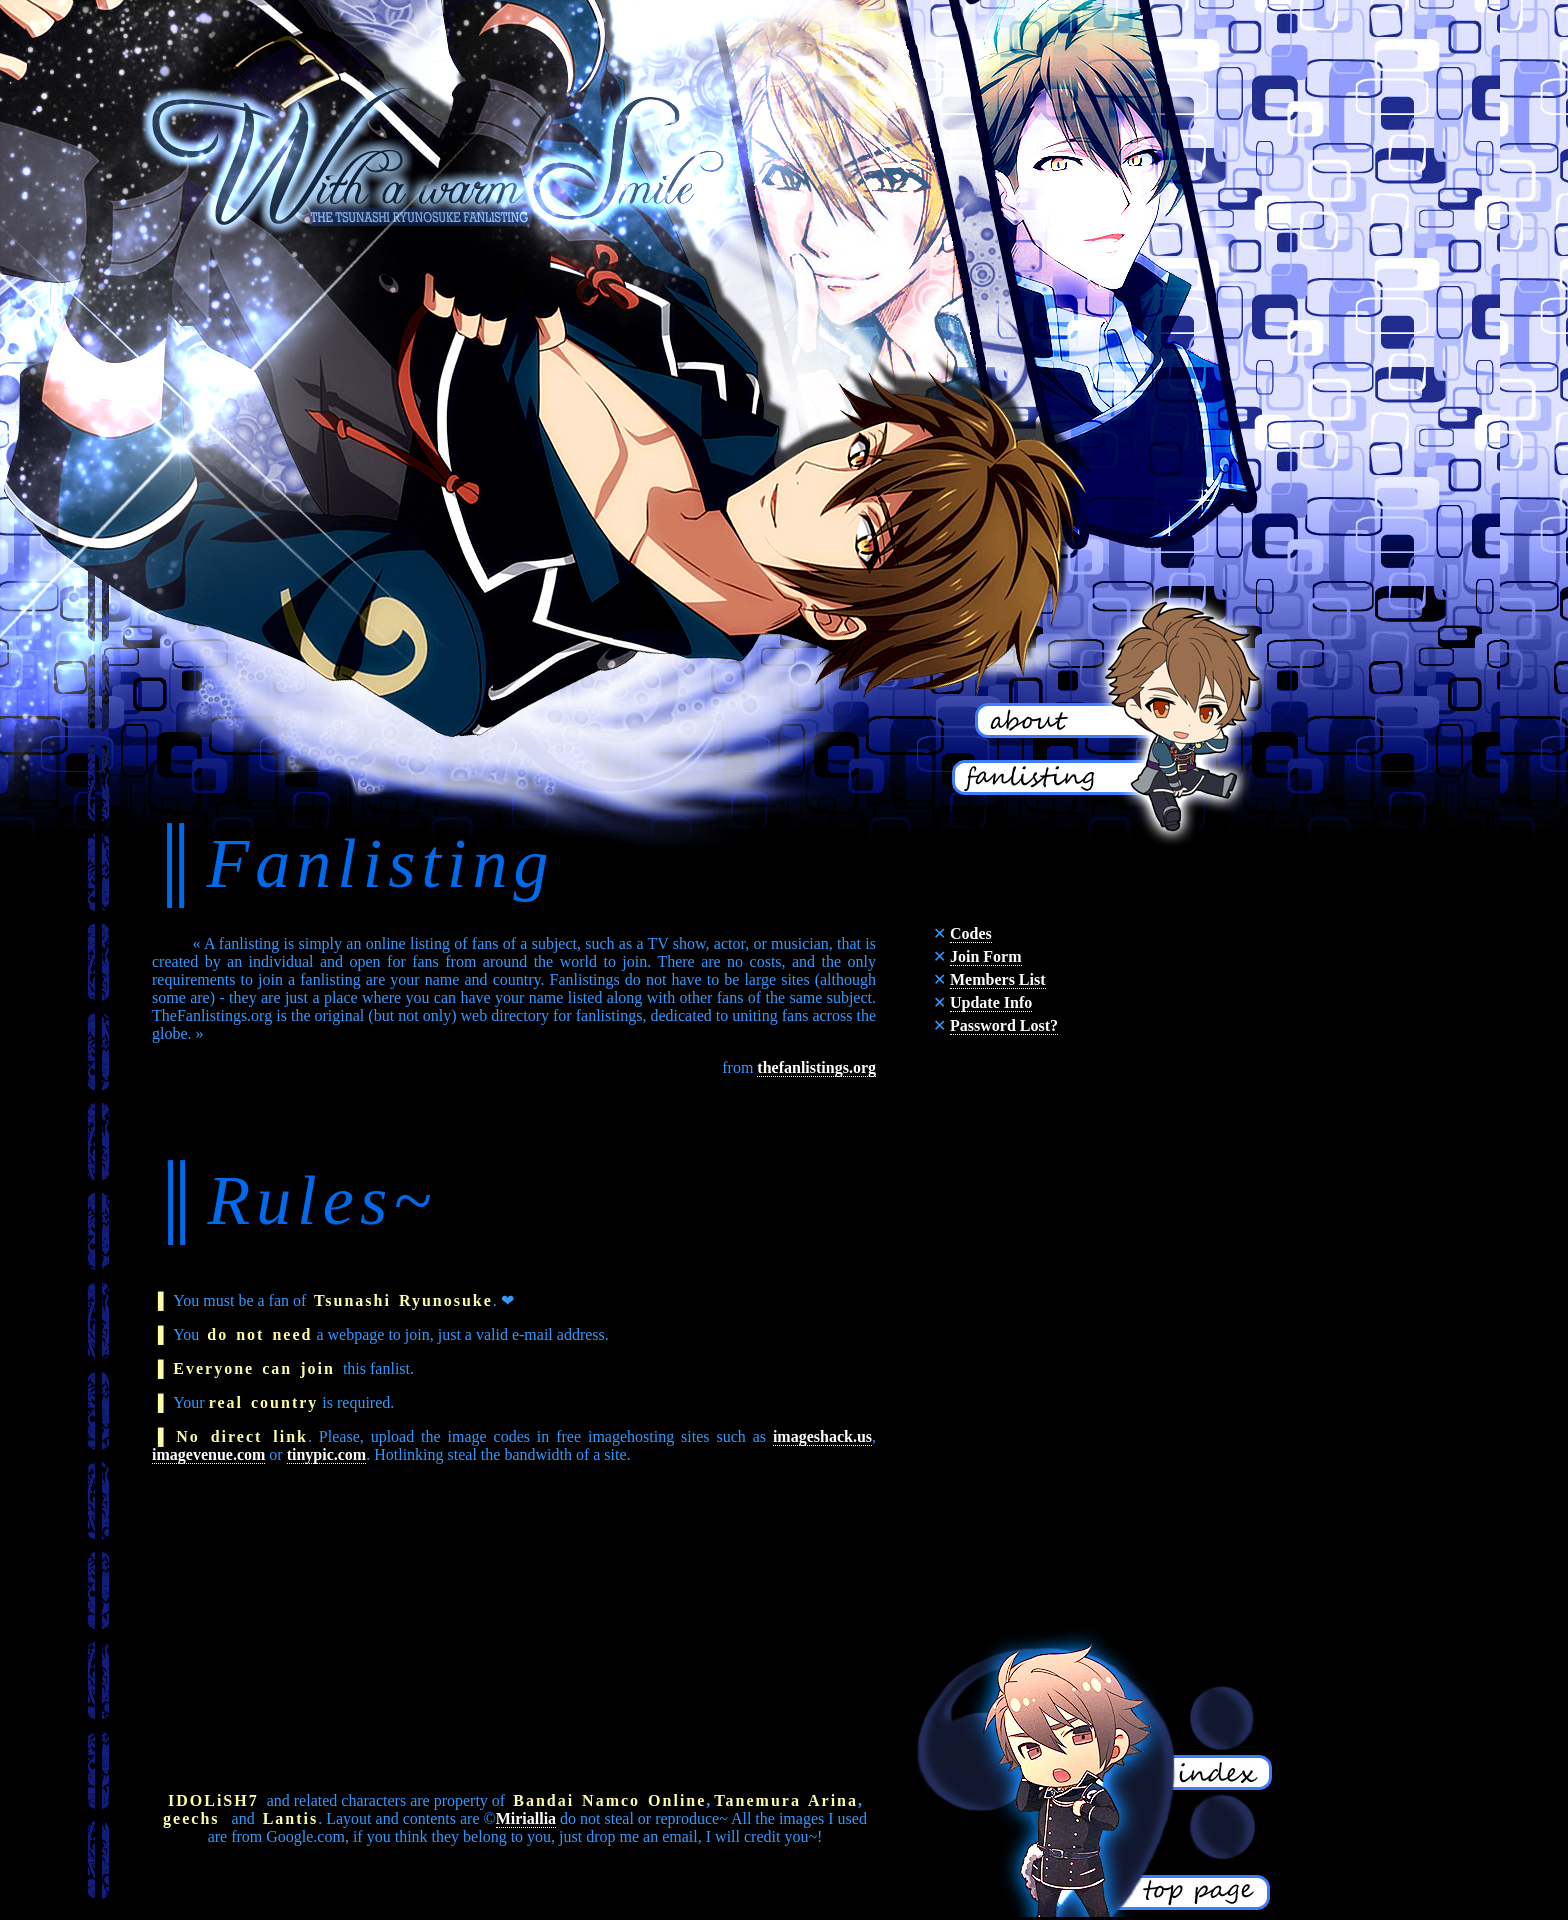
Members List (998, 979)
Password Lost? (1004, 1025)
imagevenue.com (208, 1454)
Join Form (986, 956)
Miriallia (526, 1818)
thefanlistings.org (816, 1067)
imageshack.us (822, 1436)
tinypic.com (327, 1454)
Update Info (991, 1002)
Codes (971, 933)
